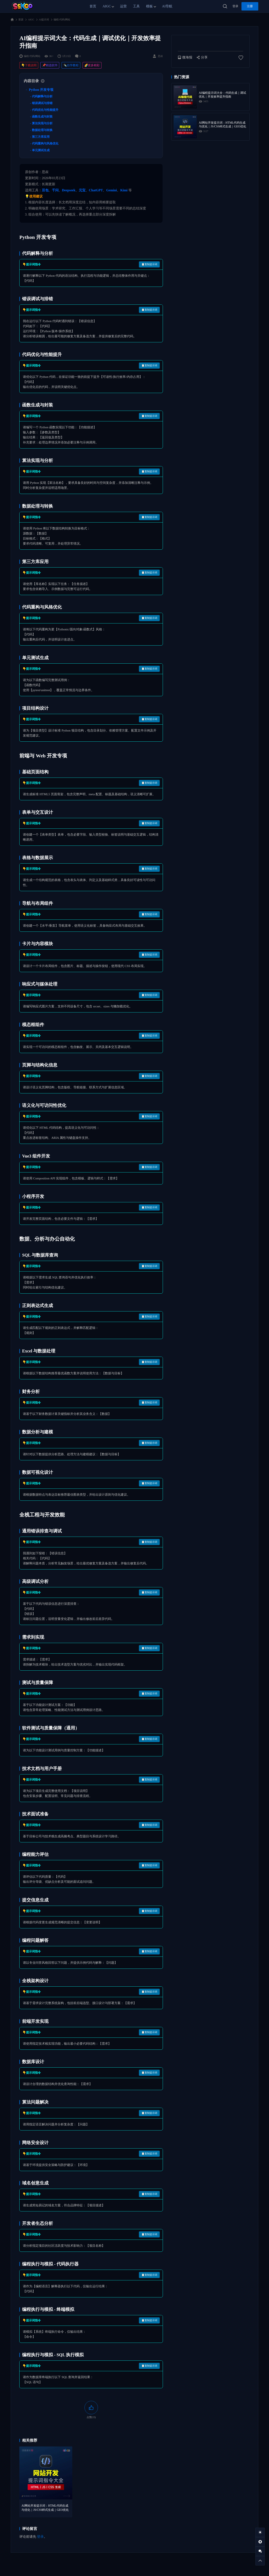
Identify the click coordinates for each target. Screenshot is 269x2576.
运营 (123, 6)
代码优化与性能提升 (45, 109)
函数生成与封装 (42, 116)
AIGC (107, 6)
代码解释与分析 (42, 96)
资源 (20, 19)
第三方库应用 (41, 136)
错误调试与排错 (42, 103)
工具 (136, 6)
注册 (250, 6)
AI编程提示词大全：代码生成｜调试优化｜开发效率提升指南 (222, 94)
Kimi (124, 190)
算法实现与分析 (42, 123)
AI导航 (167, 6)
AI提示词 (44, 19)
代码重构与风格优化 (45, 143)
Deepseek (68, 190)
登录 (235, 6)
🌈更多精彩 (92, 65)
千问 (55, 190)
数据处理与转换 (42, 130)
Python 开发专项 (41, 89)
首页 (93, 6)
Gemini (111, 190)
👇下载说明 (29, 65)
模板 (149, 6)
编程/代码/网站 (62, 19)
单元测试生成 (41, 150)
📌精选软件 (50, 65)
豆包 (45, 190)
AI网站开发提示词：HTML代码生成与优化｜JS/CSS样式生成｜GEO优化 (222, 124)
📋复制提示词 (149, 264)
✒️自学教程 (71, 65)
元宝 (82, 190)
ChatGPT (96, 190)
